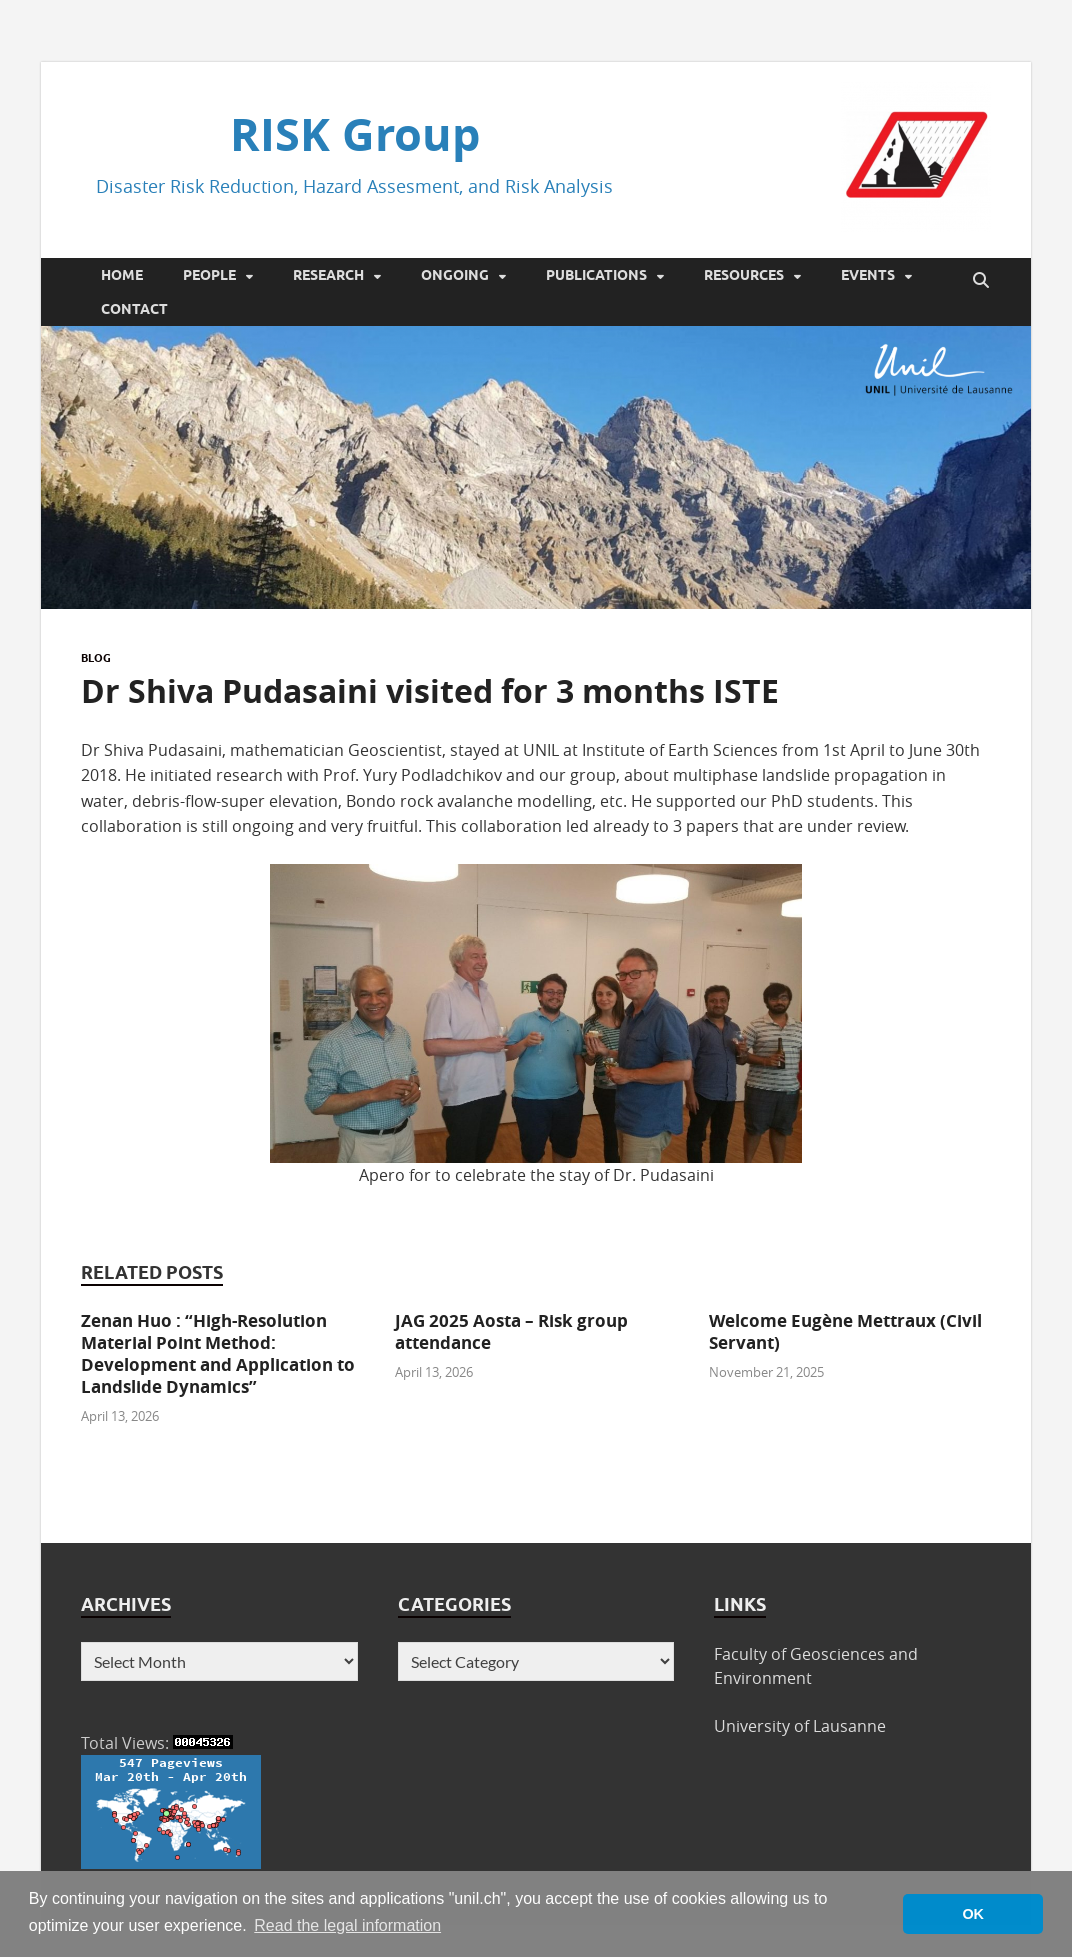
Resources (744, 275)
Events (868, 275)
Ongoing (455, 275)
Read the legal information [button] (347, 1925)
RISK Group (355, 134)
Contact (134, 309)
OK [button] (973, 1914)
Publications (596, 275)
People (209, 275)
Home (122, 275)
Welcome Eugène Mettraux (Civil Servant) (845, 1331)
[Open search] (981, 281)
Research (328, 275)
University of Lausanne (800, 1726)
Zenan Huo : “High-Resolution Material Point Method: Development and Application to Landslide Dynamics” (218, 1353)
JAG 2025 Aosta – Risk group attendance (511, 1331)
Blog (96, 658)
